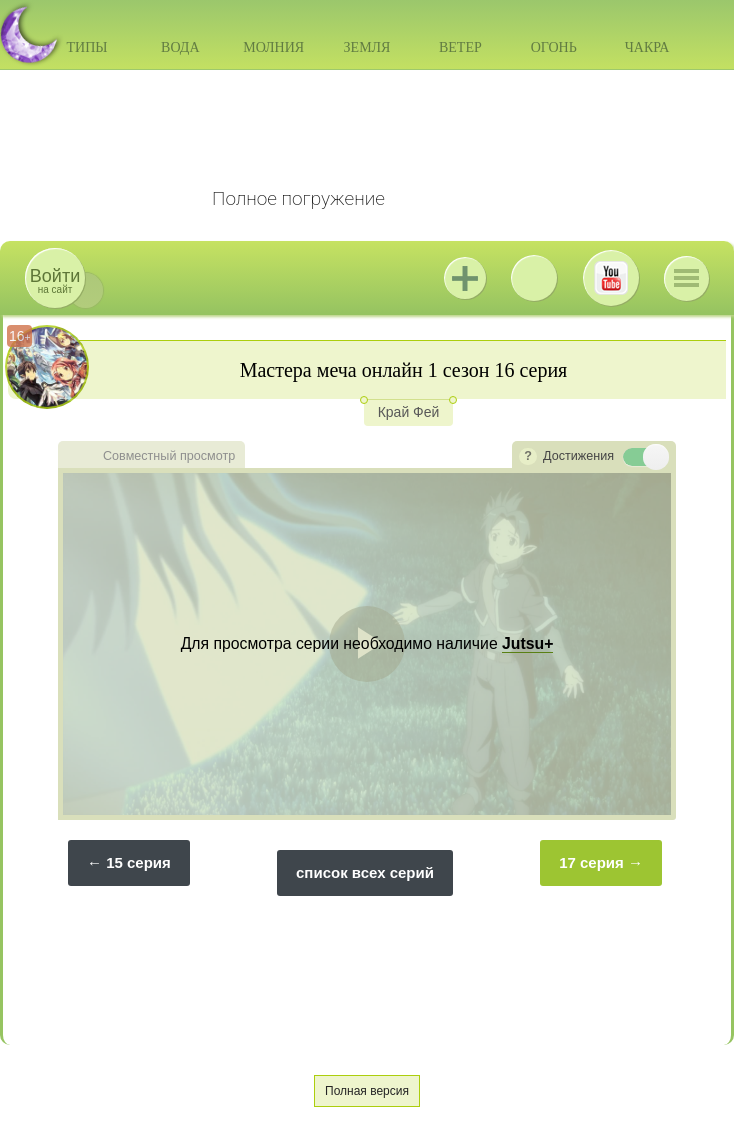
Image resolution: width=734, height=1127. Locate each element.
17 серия (591, 862)
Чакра (647, 47)
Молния (273, 47)
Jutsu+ (465, 278)
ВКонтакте (534, 278)
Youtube (611, 278)
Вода (180, 47)
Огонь (554, 47)
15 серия (138, 862)
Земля (367, 47)
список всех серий (365, 872)
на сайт (55, 280)
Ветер (460, 47)
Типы (86, 47)
